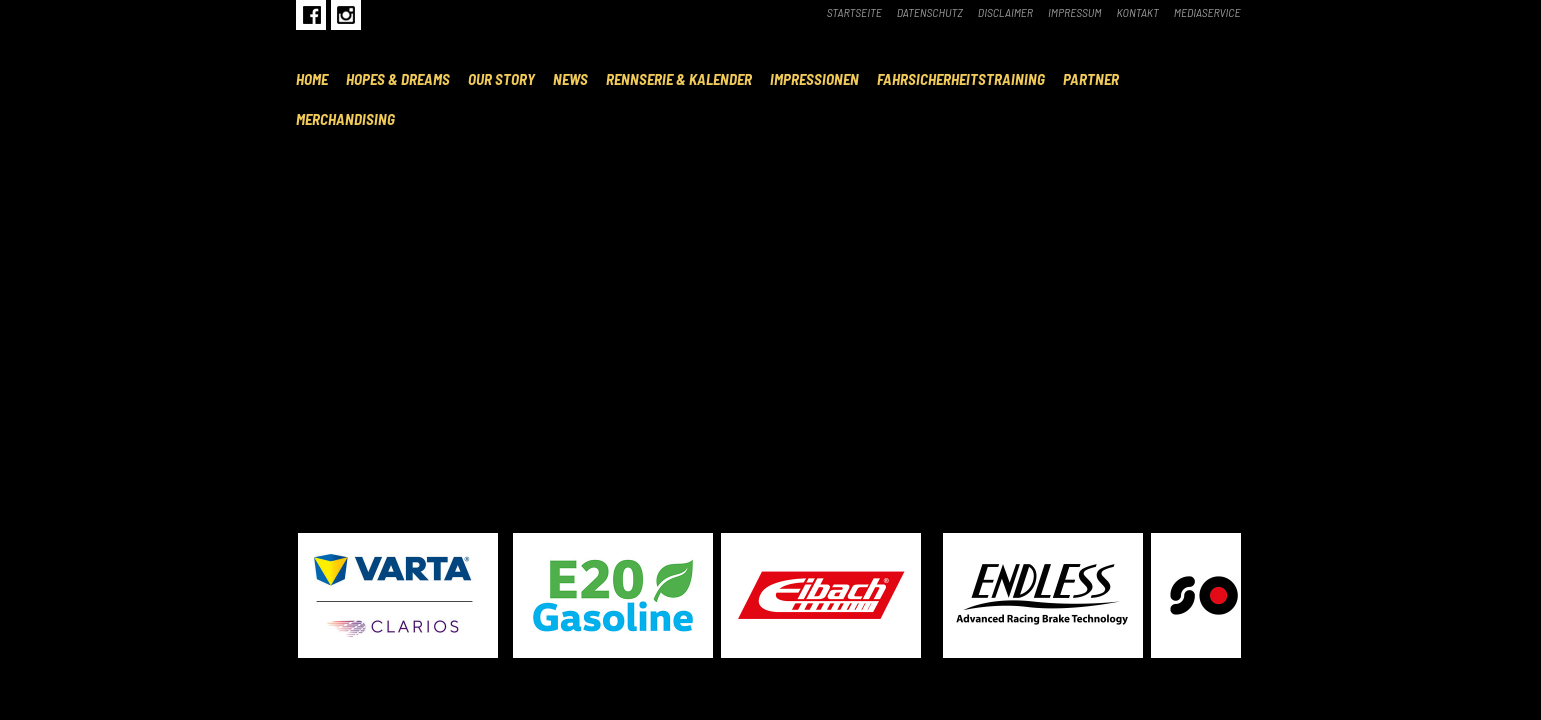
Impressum (1075, 12)
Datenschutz (930, 12)
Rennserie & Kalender (679, 79)
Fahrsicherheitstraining (961, 79)
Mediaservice (1207, 12)
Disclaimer (1005, 12)
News (570, 79)
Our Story (501, 79)
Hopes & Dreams (398, 79)
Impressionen (814, 79)
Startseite (854, 12)
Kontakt (1138, 12)
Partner (1091, 79)
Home (312, 79)
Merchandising (345, 119)
